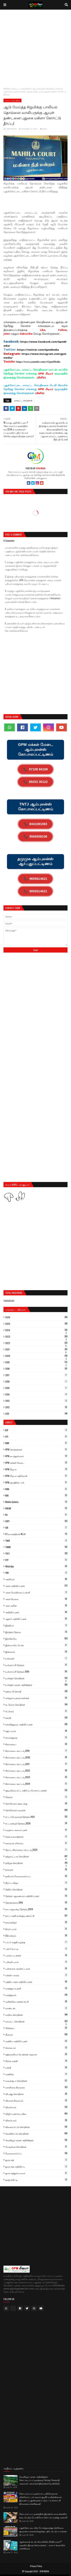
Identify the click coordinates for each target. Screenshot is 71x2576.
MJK (36, 1495)
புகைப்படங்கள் (36, 1955)
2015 (36, 1388)
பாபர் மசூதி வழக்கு (36, 1942)
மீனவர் (36, 2034)
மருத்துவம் (36, 1995)
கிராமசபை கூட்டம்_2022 (36, 1770)
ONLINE (36, 1508)
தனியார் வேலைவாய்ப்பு (36, 1876)
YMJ (36, 1572)
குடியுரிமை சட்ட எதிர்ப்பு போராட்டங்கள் (36, 1790)
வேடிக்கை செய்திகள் (36, 2146)
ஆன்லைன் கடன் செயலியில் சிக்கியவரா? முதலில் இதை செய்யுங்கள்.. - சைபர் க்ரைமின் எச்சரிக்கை (42, 2545)
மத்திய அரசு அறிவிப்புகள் (36, 1981)
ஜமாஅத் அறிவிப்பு (36, 2166)
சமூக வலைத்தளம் (36, 1836)
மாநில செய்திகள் (36, 2014)
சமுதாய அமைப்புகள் (36, 1830)
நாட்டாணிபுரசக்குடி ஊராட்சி (36, 1915)
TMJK (36, 1540)
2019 (36, 1362)
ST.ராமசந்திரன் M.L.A (36, 1534)
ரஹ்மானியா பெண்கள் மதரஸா (36, 2054)
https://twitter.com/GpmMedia (38, 349)
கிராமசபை (36, 1744)
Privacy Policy (36, 2566)
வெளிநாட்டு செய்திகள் (36, 2133)
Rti (36, 1514)
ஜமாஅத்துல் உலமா (36, 2173)
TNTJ (36, 1553)
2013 (36, 1401)
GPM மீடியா (36, 1469)
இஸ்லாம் (36, 1651)
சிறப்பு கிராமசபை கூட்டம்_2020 (36, 1849)
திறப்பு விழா (36, 1882)
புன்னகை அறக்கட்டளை (36, 1968)
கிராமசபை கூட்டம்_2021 (36, 1764)
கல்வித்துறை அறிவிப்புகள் (36, 1724)
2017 (36, 1375)
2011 (36, 1413)
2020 (36, 1356)
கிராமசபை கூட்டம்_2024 (36, 1783)
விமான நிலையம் (36, 2100)
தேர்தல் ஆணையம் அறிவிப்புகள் (36, 1896)
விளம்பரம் (36, 2120)
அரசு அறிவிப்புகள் (36, 1585)
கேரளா (36, 1797)
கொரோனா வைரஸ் (36, 1810)
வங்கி (36, 2067)
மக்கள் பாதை (36, 1975)
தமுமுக (36, 1869)
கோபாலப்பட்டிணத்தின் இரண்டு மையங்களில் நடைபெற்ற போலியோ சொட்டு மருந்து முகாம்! (43, 2515)
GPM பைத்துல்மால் (36, 1456)
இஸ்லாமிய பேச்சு (36, 1645)
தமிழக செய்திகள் (36, 1863)
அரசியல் (36, 1579)
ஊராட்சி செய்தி (36, 1691)
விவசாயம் (36, 2107)
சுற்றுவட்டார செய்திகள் (36, 1856)
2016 (36, 1381)
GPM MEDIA (11, 129)
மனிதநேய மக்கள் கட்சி (36, 2001)
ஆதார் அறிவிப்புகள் (36, 1618)
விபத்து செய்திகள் (36, 2094)
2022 (36, 1343)
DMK (36, 1443)
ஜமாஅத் (36, 2160)
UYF (36, 1560)
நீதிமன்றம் (36, 1935)
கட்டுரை (36, 1711)
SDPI (36, 1521)
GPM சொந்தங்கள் (36, 1449)
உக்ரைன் (36, 1658)
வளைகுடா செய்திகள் (36, 2080)
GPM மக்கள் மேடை (36, 1462)
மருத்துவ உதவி (36, 1988)
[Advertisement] (35, 48)
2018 (36, 1368)
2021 (36, 1349)
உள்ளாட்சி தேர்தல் (36, 1665)
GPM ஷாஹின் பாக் (36, 1482)
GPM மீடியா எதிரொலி (36, 1476)
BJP (36, 1430)
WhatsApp (36, 1566)
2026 (36, 1317)
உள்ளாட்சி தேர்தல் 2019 (36, 1671)
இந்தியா (36, 1625)
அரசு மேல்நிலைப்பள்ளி (36, 1592)
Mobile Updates (36, 1502)
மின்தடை (36, 2028)
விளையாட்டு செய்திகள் (36, 2127)
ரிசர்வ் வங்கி (36, 2061)
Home (6, 88)
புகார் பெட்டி (36, 1948)
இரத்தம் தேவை (36, 1632)
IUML (36, 1489)
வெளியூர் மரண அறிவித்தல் (36, 2140)
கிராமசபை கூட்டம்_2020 (36, 1757)
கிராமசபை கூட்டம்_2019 (36, 1750)
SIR (36, 1527)
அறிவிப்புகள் (36, 1612)
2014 (36, 1394)
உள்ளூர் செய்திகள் (36, 1678)
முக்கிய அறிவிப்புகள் (36, 2041)
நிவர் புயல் (36, 1929)
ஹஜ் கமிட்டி (36, 2179)
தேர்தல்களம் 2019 (36, 1902)
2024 (36, 1330)
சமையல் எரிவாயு (36, 1843)
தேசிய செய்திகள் (36, 1889)
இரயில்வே (36, 1638)
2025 (36, 1323)
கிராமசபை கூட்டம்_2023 (36, 1777)
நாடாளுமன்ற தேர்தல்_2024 (36, 1909)
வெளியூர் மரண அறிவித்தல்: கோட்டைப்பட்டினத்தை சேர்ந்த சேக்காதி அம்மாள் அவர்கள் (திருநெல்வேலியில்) (39, 2480)
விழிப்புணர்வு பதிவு (36, 2113)
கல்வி (36, 1717)
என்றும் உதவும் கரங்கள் (36, 1698)
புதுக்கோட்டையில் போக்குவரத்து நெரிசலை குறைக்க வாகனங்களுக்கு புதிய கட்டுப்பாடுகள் (43, 2529)
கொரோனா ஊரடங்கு (36, 1803)
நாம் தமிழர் (36, 1922)
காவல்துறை (36, 1737)
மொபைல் (36, 2047)
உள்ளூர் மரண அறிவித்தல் (36, 1684)
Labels (8, 1422)
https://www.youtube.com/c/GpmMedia (38, 361)
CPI (36, 1436)
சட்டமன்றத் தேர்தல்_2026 (36, 1823)
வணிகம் (36, 2074)
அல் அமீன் (36, 1605)
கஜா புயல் (36, 1731)
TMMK (36, 1547)
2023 (36, 1336)
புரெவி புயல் (36, 1962)
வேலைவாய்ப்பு (36, 2153)
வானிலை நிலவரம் (36, 2087)
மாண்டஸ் (36, 2008)
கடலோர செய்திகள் (36, 1704)
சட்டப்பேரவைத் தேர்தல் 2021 (36, 1816)
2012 (36, 1407)
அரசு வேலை (36, 1599)
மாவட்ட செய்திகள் (21, 88)
